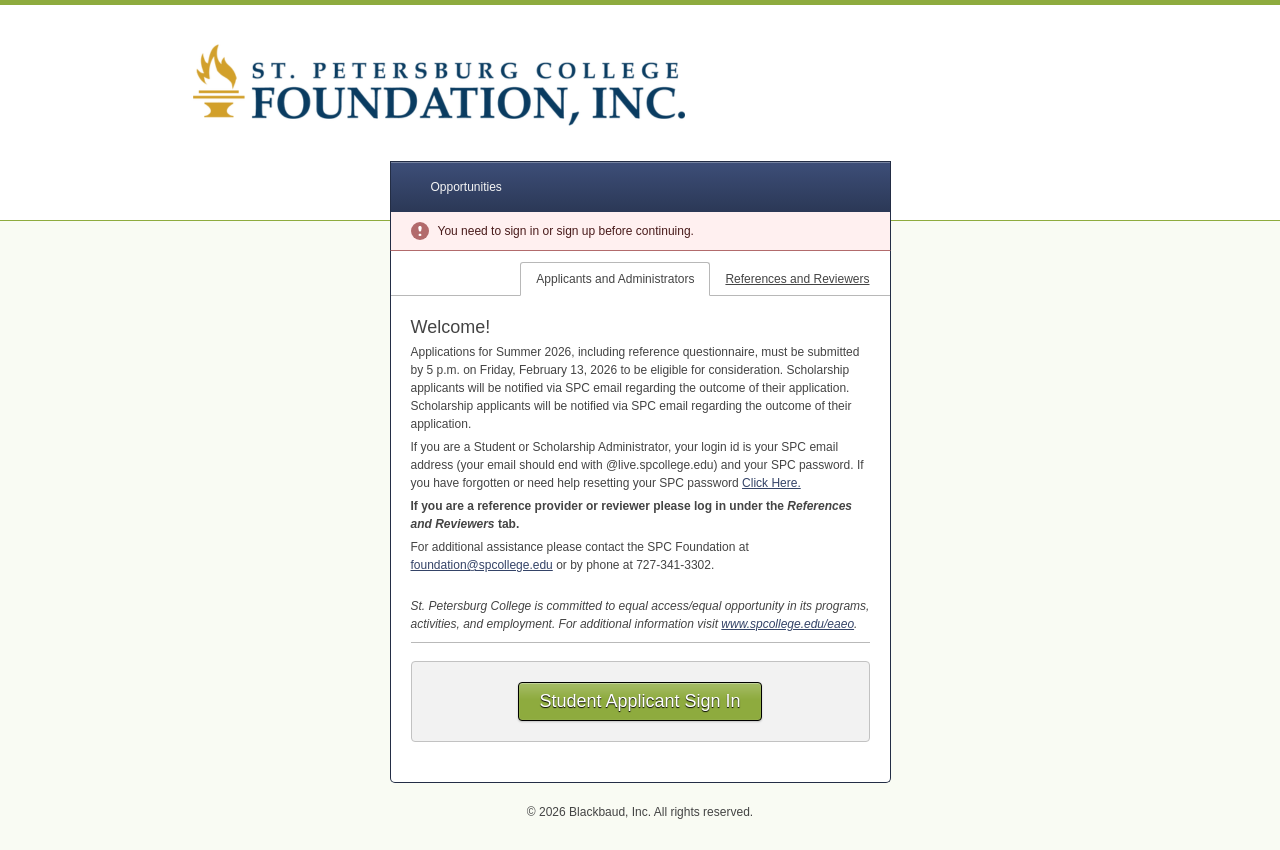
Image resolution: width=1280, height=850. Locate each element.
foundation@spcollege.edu (482, 565)
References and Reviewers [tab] (797, 279)
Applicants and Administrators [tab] (615, 279)
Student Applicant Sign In (639, 701)
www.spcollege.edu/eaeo (787, 624)
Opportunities (466, 187)
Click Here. (771, 483)
